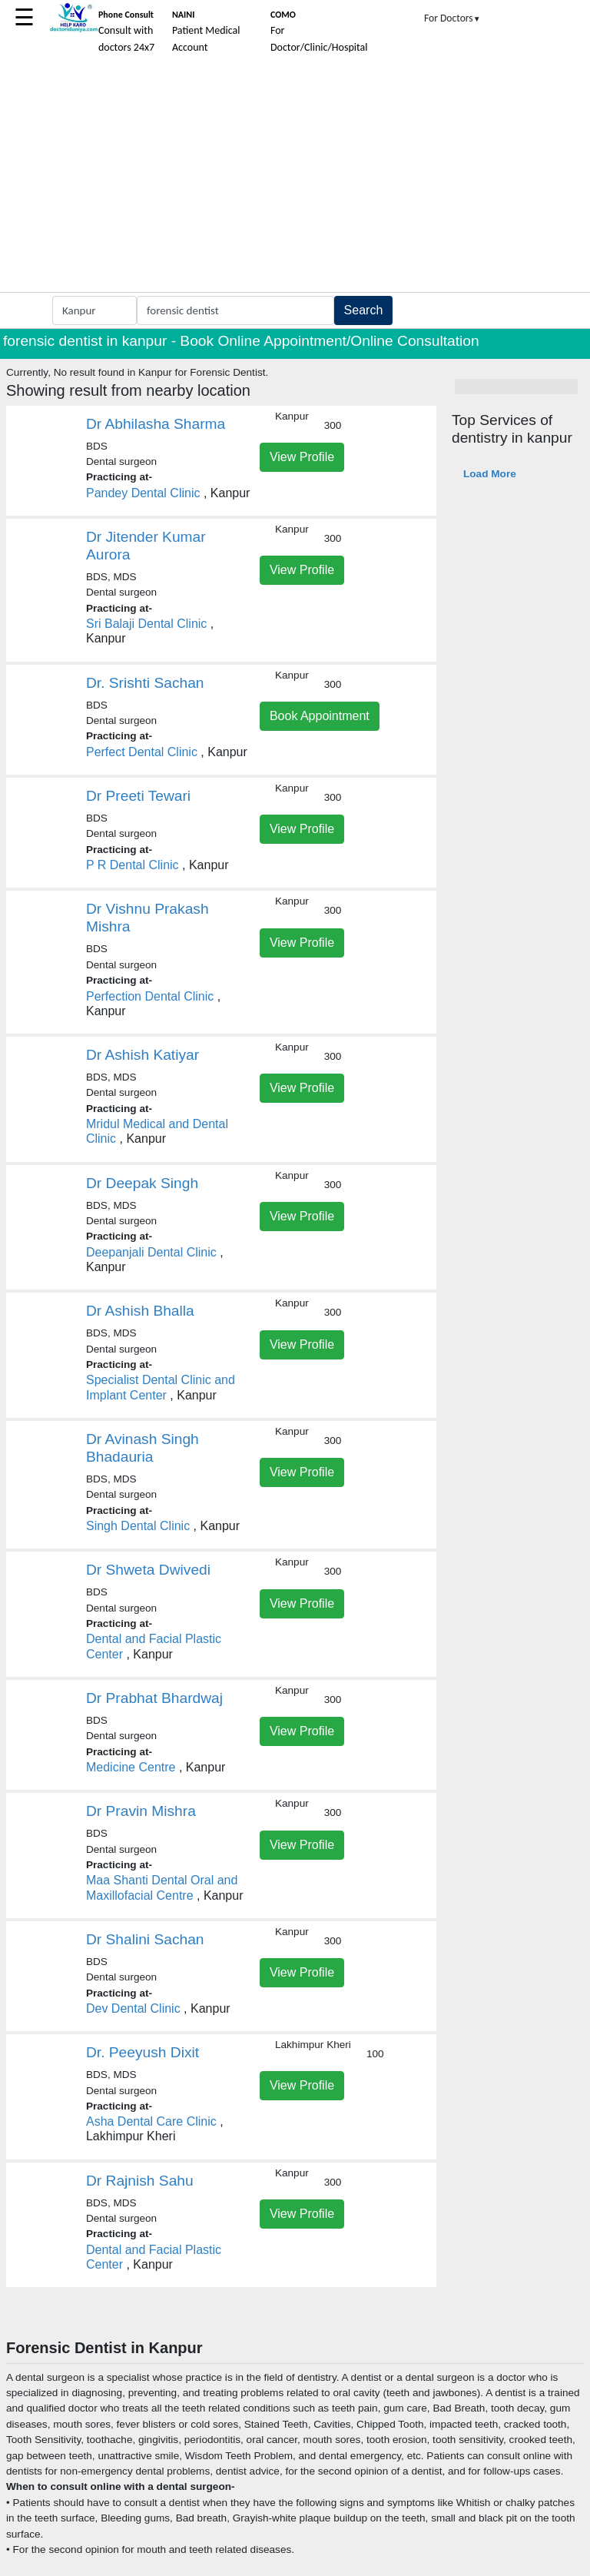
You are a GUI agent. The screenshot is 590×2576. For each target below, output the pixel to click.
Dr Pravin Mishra (141, 1811)
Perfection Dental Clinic (150, 996)
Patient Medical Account (206, 31)
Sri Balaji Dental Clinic (146, 623)
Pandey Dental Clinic (143, 493)
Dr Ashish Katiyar (142, 1055)
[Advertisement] (295, 176)
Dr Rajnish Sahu (140, 2181)
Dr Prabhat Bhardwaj (154, 1698)
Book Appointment (320, 715)
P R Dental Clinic (132, 864)
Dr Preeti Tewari (138, 796)
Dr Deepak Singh (142, 1183)
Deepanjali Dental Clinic (151, 1252)
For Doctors (452, 18)
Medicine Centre (131, 1767)
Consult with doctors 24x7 (126, 31)
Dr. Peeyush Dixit (142, 2052)
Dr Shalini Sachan (145, 1939)
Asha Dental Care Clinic (151, 2121)
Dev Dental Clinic (133, 2008)
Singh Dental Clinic (138, 1525)
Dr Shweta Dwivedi (148, 1570)
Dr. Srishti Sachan (145, 683)
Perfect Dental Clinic (141, 752)
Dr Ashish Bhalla (140, 1311)
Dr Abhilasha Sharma (155, 424)
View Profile (302, 456)
